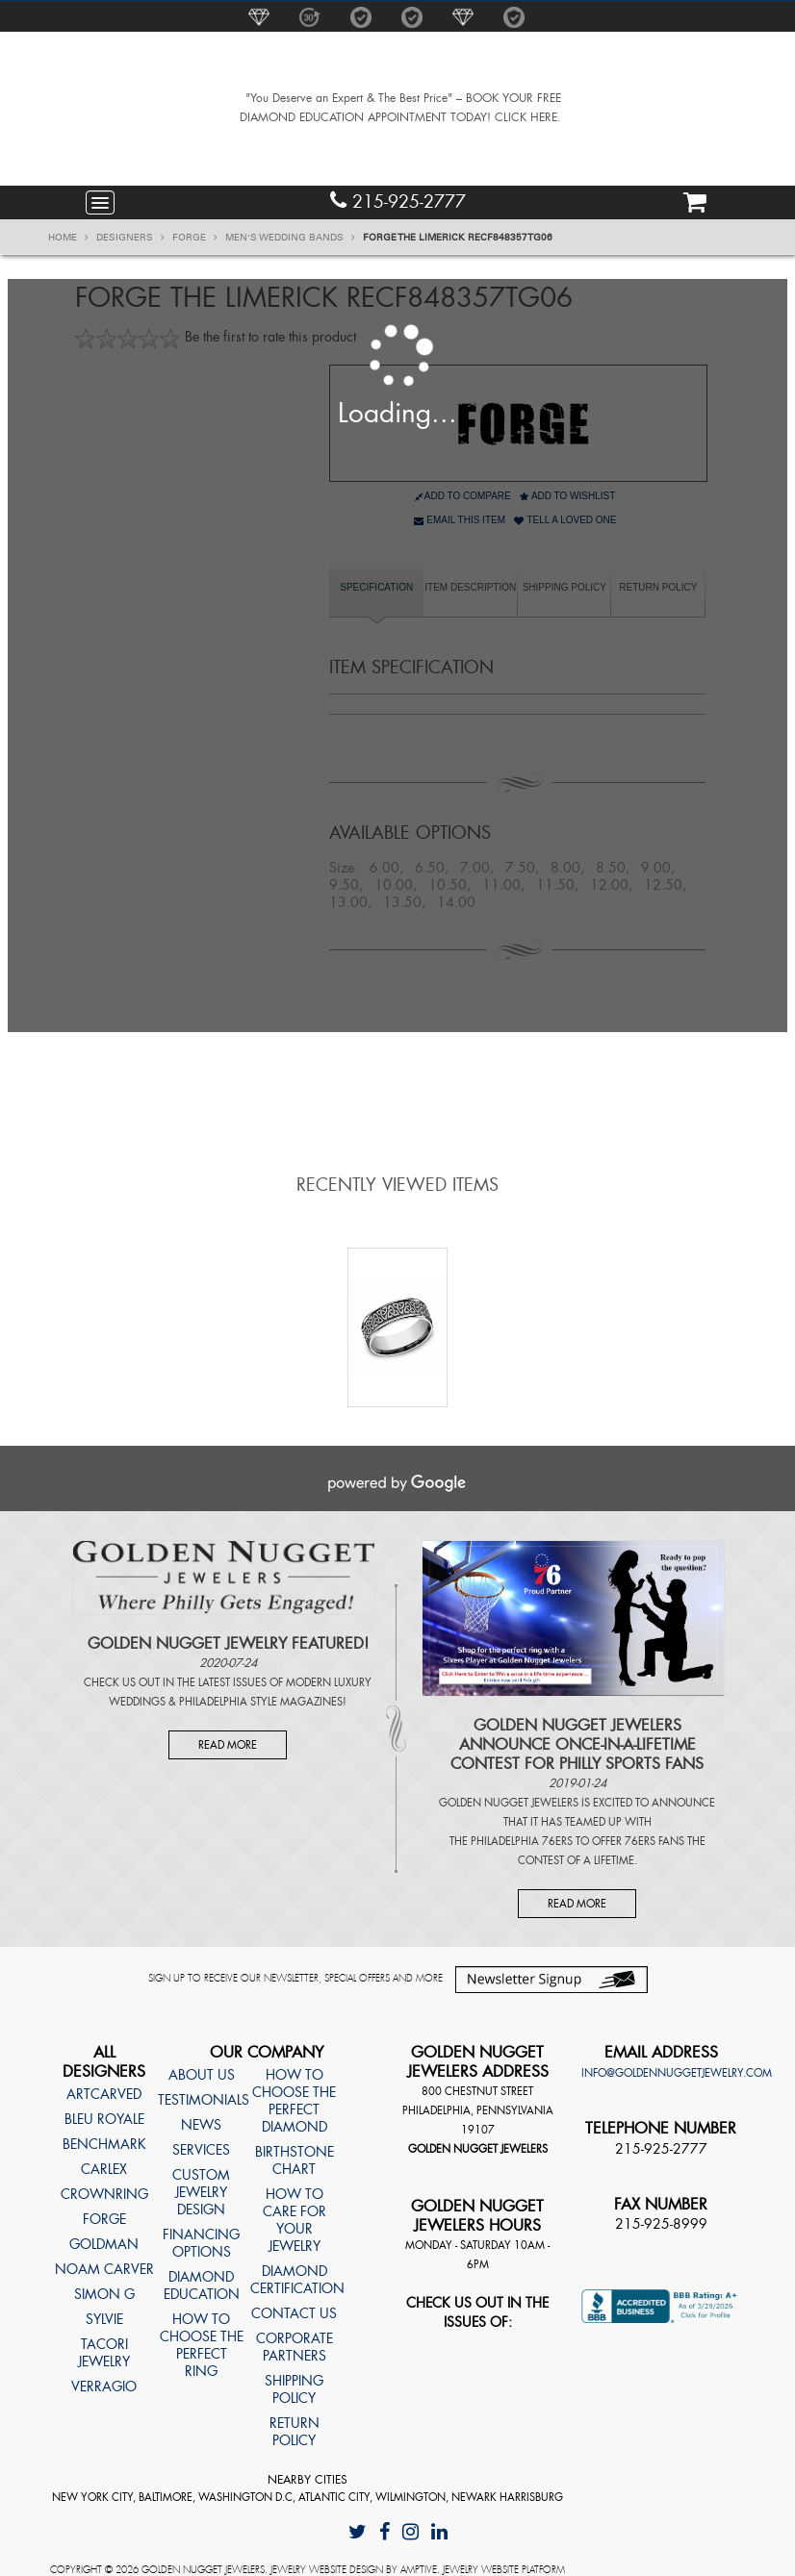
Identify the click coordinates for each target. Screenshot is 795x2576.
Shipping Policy (564, 587)
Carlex (104, 2169)
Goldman (104, 2244)
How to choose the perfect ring (202, 2345)
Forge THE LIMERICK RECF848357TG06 (457, 237)
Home (68, 237)
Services (201, 2150)
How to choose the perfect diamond (294, 2100)
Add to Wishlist (568, 496)
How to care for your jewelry (294, 2220)
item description (470, 587)
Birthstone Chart (294, 2160)
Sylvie (104, 2319)
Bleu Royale (104, 2119)
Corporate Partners (294, 2347)
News (201, 2125)
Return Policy (658, 587)
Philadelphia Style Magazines (261, 1701)
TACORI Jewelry (104, 2353)
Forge (195, 237)
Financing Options (201, 2243)
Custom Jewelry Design (201, 2192)
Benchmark (104, 2144)
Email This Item (459, 520)
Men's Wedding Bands (290, 237)
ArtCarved (103, 2094)
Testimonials (201, 2100)
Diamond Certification (293, 2279)
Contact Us (294, 2313)
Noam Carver (104, 2269)
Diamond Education (202, 2285)
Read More (227, 1745)
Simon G (104, 2294)
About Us (201, 2075)
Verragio (104, 2386)
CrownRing (104, 2194)
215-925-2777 (398, 201)
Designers (130, 237)
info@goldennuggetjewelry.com (676, 2073)
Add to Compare (463, 496)
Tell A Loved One (565, 520)
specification (376, 587)
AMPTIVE (418, 2569)
